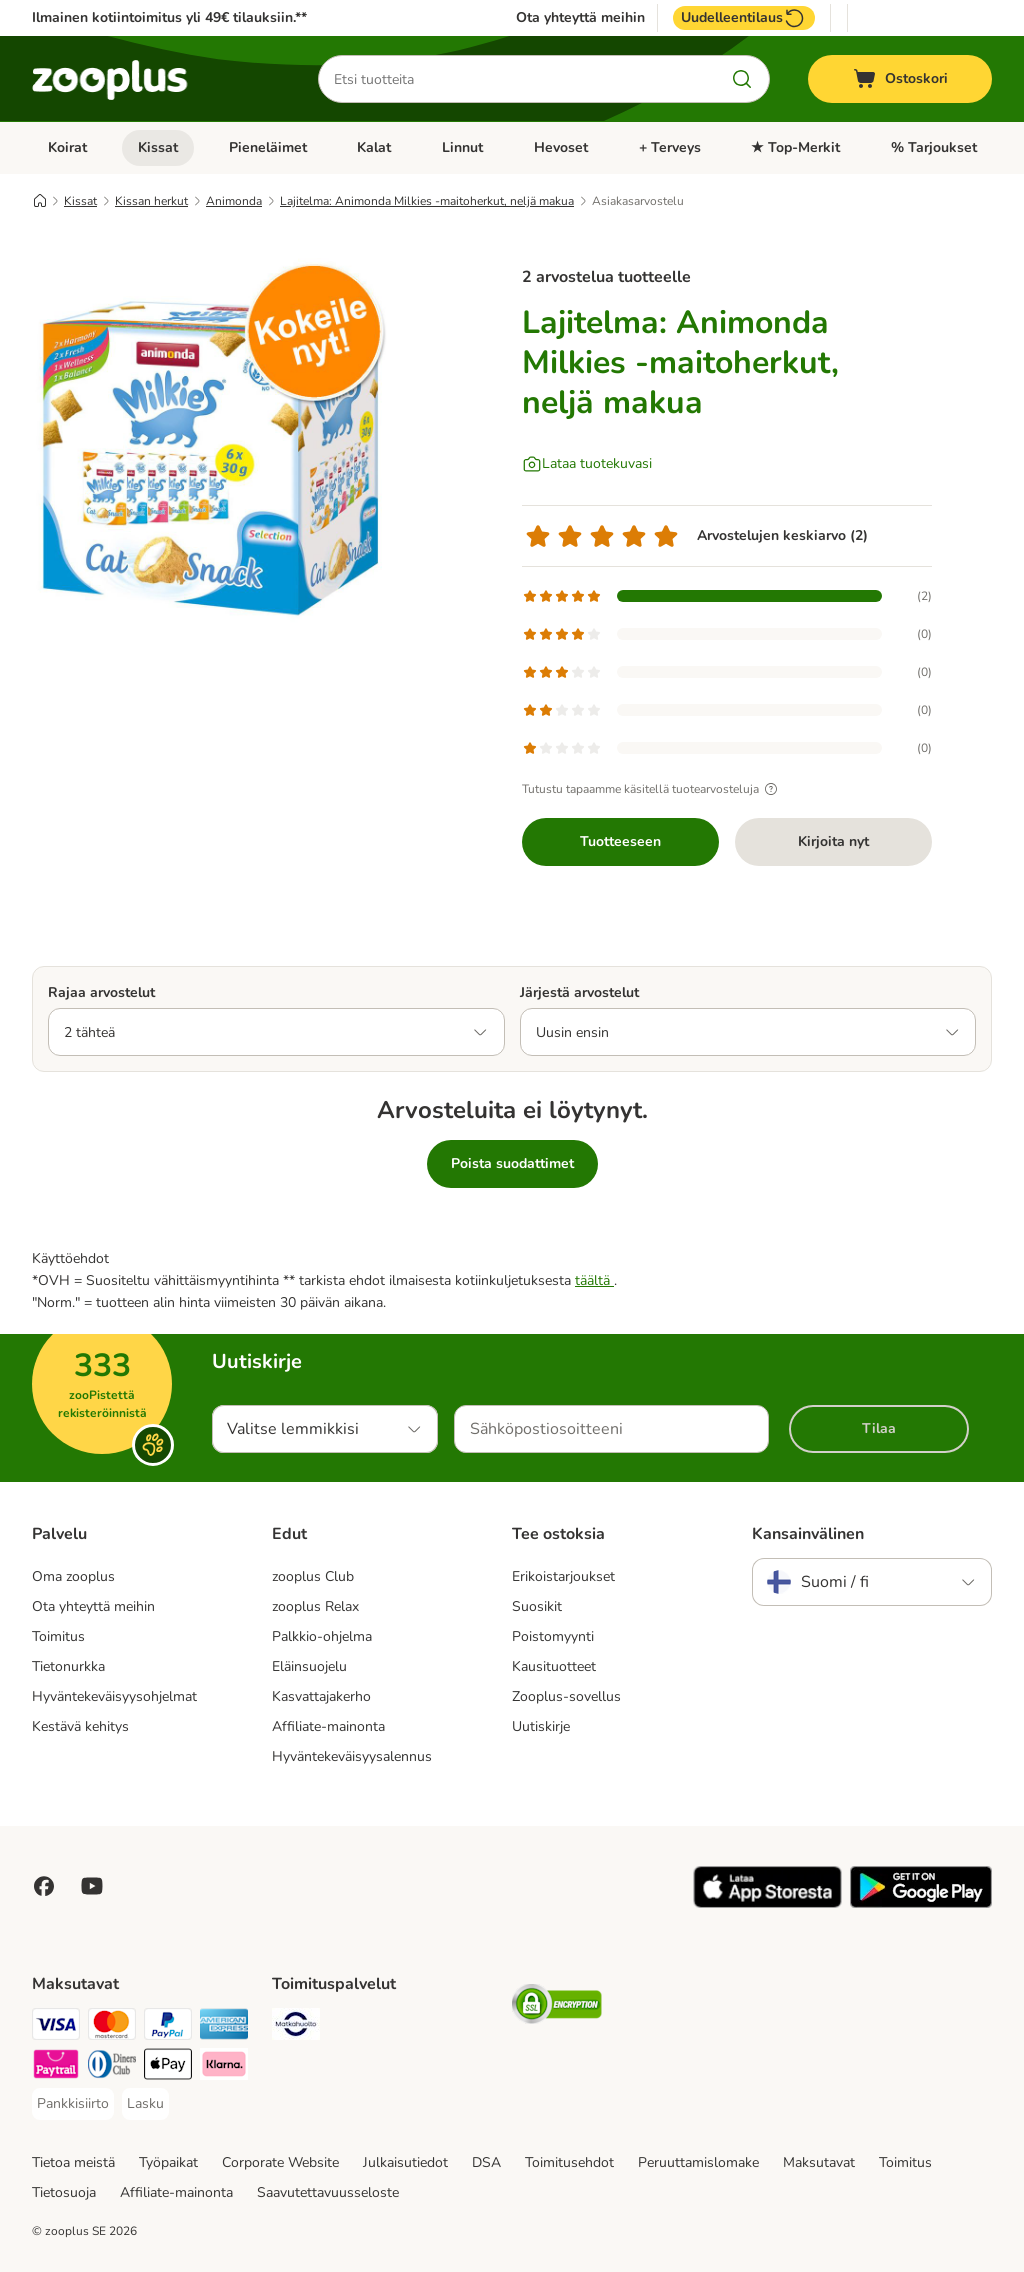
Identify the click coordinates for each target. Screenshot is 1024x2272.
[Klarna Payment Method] (224, 2067)
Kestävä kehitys (80, 1726)
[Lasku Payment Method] (145, 2104)
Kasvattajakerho (321, 1696)
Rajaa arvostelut (101, 992)
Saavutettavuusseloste (328, 2192)
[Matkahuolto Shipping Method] (296, 2027)
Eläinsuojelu (309, 1666)
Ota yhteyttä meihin (580, 18)
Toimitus (58, 1636)
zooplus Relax (315, 1606)
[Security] (557, 2007)
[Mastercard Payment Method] (112, 2027)
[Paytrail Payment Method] (56, 2067)
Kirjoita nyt (833, 841)
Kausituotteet (554, 1666)
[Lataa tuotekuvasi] (587, 464)
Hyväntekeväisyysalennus (352, 1756)
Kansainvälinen (808, 1534)
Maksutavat (819, 2162)
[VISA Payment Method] (56, 2027)
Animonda (234, 201)
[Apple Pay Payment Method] (168, 2067)
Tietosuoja (64, 2192)
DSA (486, 2162)
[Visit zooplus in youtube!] (92, 1886)
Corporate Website (280, 2162)
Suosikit (537, 1606)
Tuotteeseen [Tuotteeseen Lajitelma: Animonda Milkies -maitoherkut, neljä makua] (620, 841)
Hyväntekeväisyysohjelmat (114, 1696)
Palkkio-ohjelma (322, 1636)
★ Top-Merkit (795, 147)
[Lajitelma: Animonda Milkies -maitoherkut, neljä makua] (222, 433)
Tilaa (879, 1428)
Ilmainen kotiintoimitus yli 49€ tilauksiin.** (169, 17)
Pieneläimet (268, 147)
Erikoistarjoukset (563, 1576)
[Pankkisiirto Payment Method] (73, 2104)
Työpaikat (168, 2162)
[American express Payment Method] (224, 2027)
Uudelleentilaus (744, 18)
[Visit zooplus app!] (767, 1903)
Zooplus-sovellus (566, 1696)
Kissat (158, 147)
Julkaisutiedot (405, 2162)
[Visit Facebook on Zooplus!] (44, 1886)
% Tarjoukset (934, 147)
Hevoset (561, 147)
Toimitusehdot (569, 2162)
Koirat (67, 147)
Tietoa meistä (73, 2162)
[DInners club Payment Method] (112, 2067)
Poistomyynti (553, 1636)
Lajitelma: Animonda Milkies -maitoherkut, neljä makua (427, 201)
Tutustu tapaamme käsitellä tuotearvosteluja (652, 789)
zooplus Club (313, 1576)
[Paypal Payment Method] (168, 2027)
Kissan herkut (151, 201)
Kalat (374, 147)
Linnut (462, 147)
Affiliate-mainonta (328, 1726)
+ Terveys (670, 147)
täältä (594, 1280)
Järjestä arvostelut (579, 992)
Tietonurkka (68, 1666)
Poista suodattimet (512, 1163)
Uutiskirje (541, 1726)
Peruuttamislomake (698, 2162)
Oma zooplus (73, 1576)
